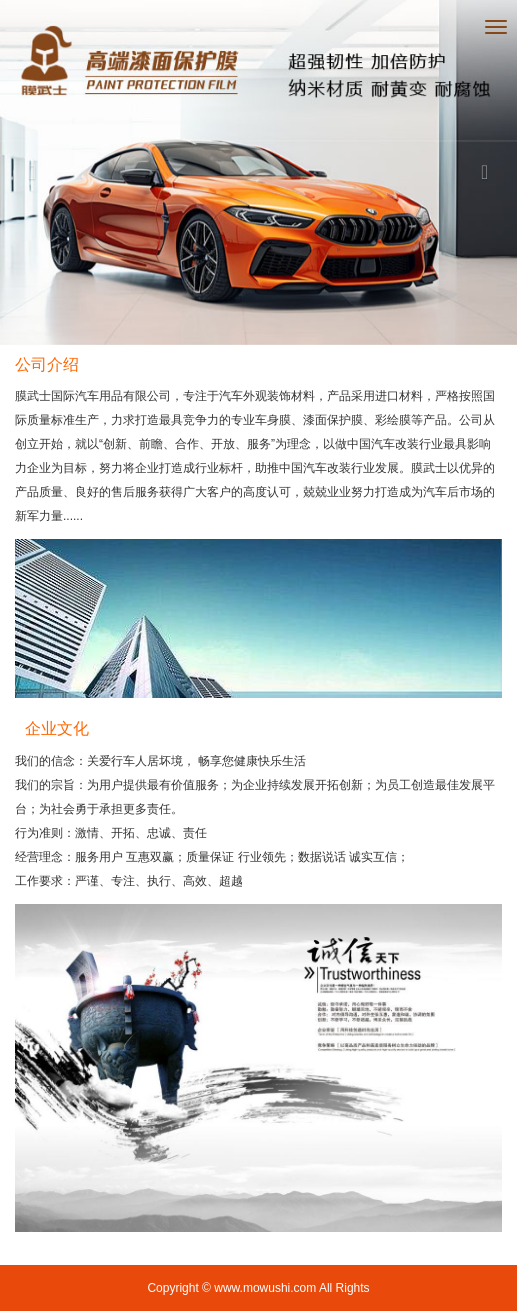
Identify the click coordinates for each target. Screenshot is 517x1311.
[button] (39, 172)
